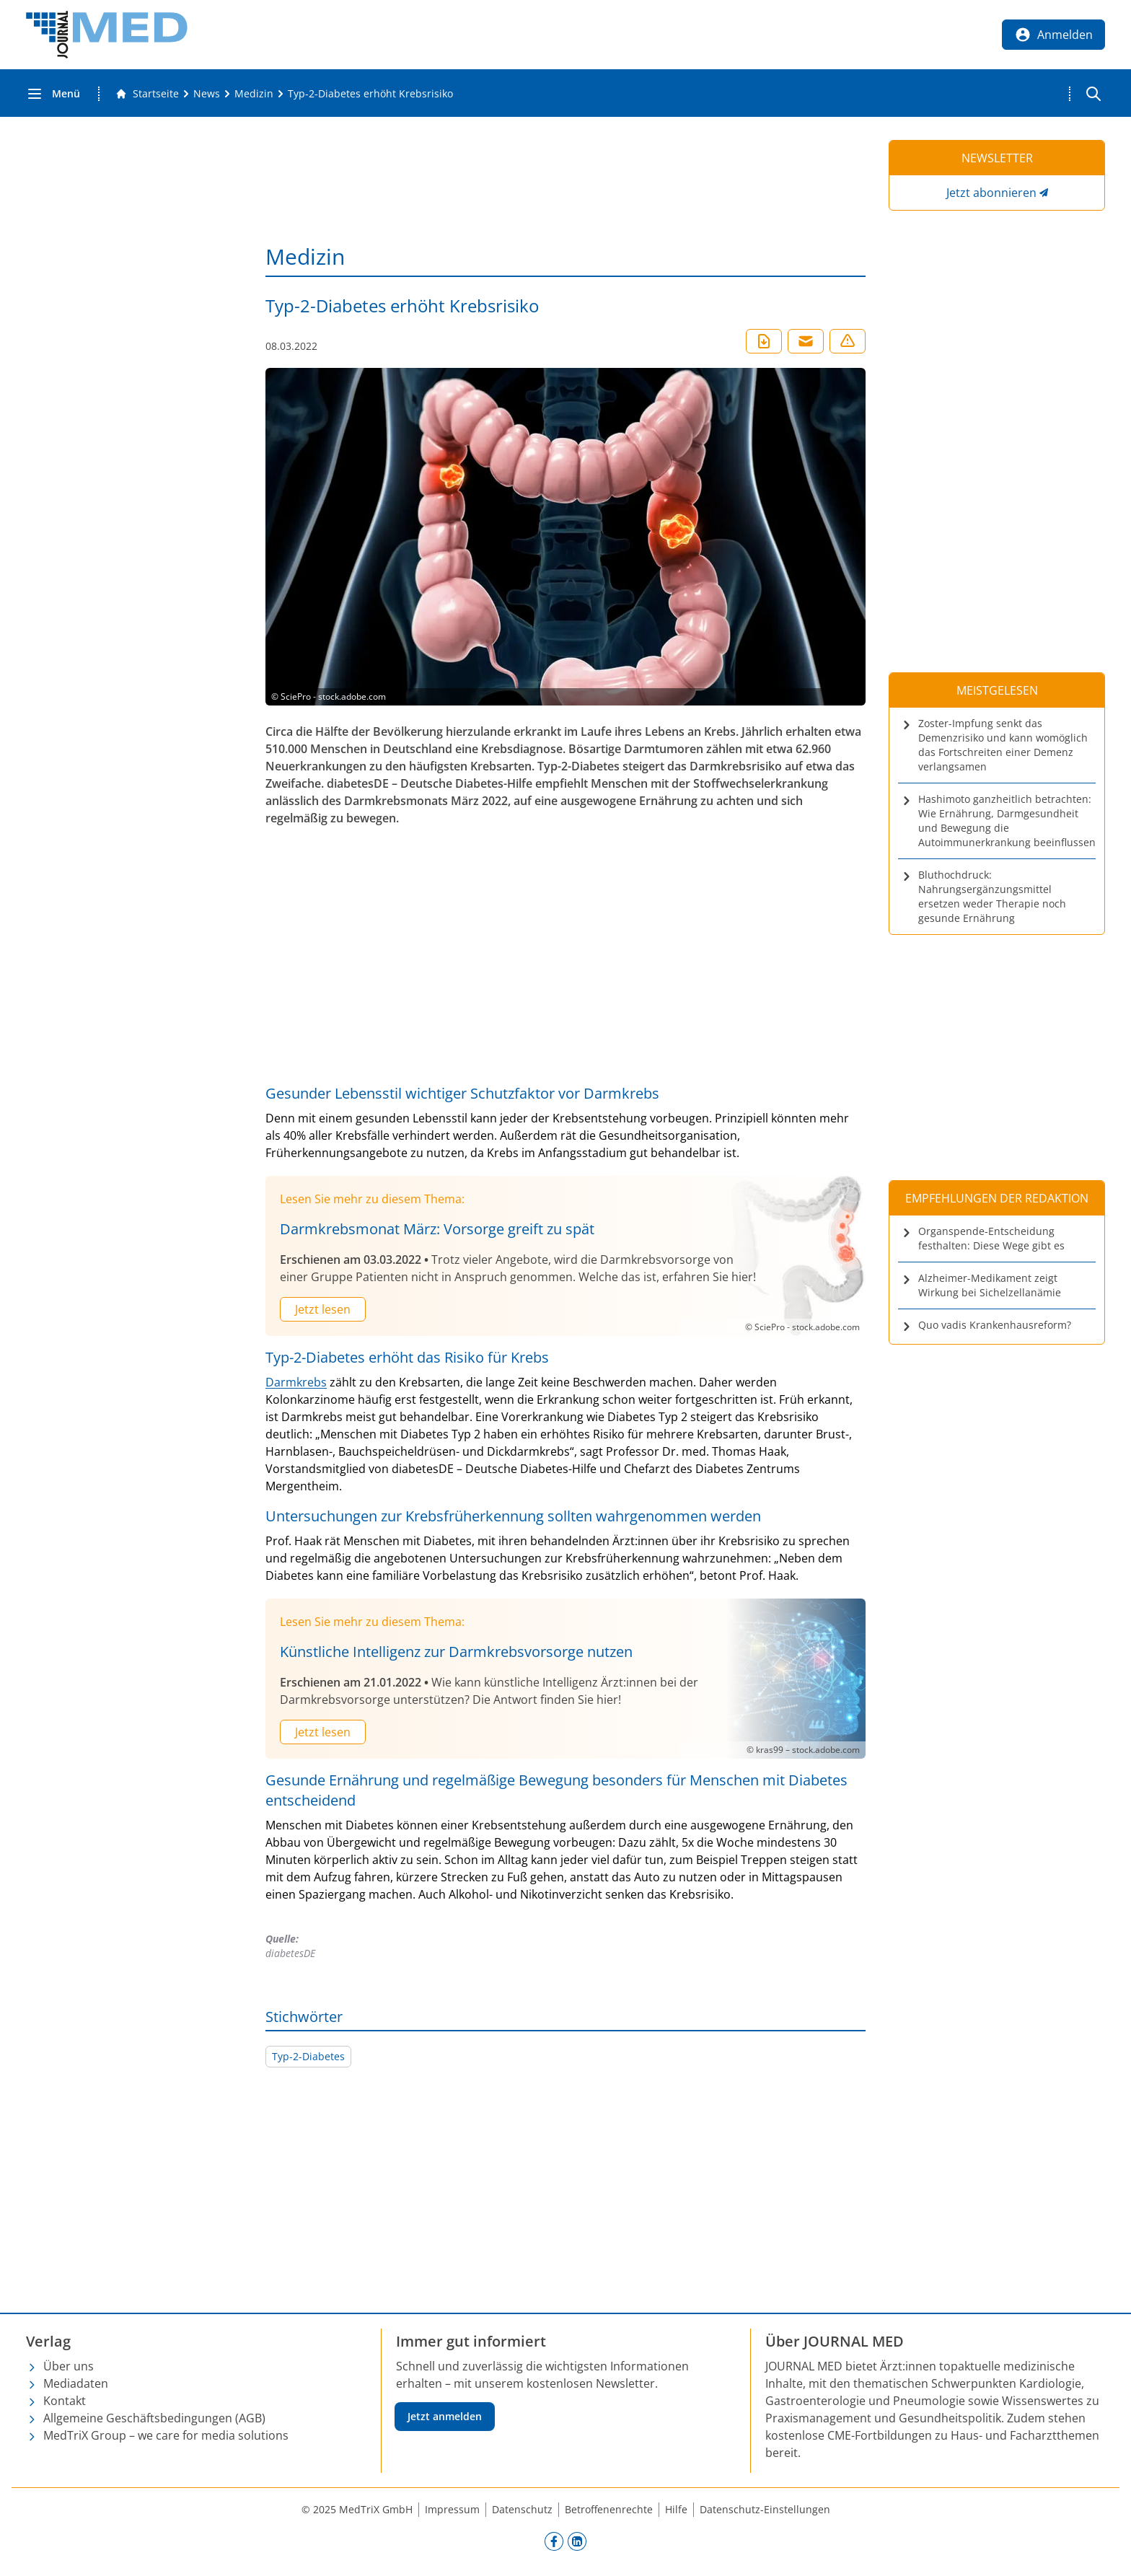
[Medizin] (253, 94)
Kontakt (64, 2401)
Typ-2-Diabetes (308, 2056)
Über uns (68, 2366)
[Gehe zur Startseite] (147, 94)
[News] (206, 94)
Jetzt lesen (323, 1309)
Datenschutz (522, 2509)
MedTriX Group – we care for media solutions (166, 2435)
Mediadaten (75, 2383)
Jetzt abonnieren (991, 193)
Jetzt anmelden (445, 2416)
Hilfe (676, 2509)
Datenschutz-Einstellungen (765, 2509)
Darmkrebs (296, 1382)
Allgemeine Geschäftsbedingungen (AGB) (154, 2418)
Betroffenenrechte (609, 2509)
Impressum (452, 2509)
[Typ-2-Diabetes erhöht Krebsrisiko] (370, 94)
